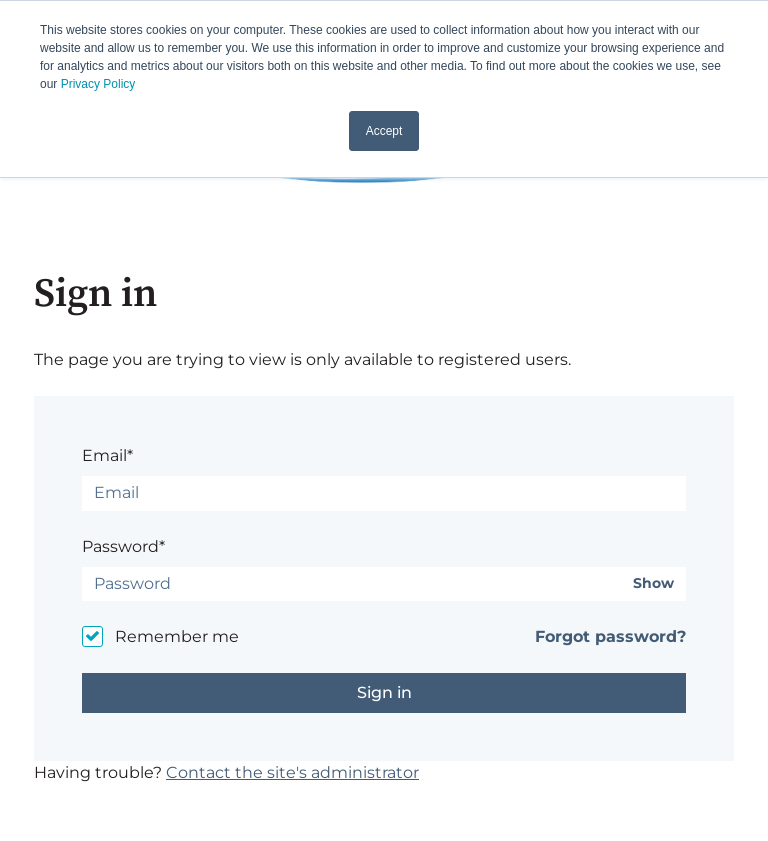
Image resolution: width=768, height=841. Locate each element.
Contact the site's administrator (292, 772)
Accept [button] (384, 131)
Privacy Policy (98, 84)
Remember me (177, 636)
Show (653, 583)
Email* (107, 455)
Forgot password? (610, 636)
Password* (123, 546)
